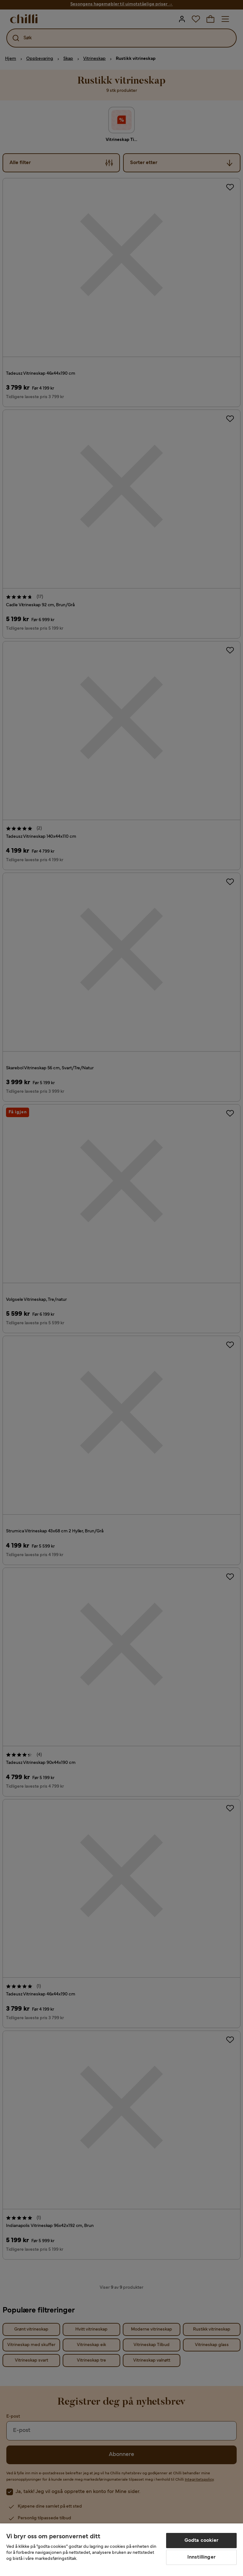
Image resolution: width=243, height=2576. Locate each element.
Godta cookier (201, 2540)
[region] (121, 2549)
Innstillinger (201, 2557)
